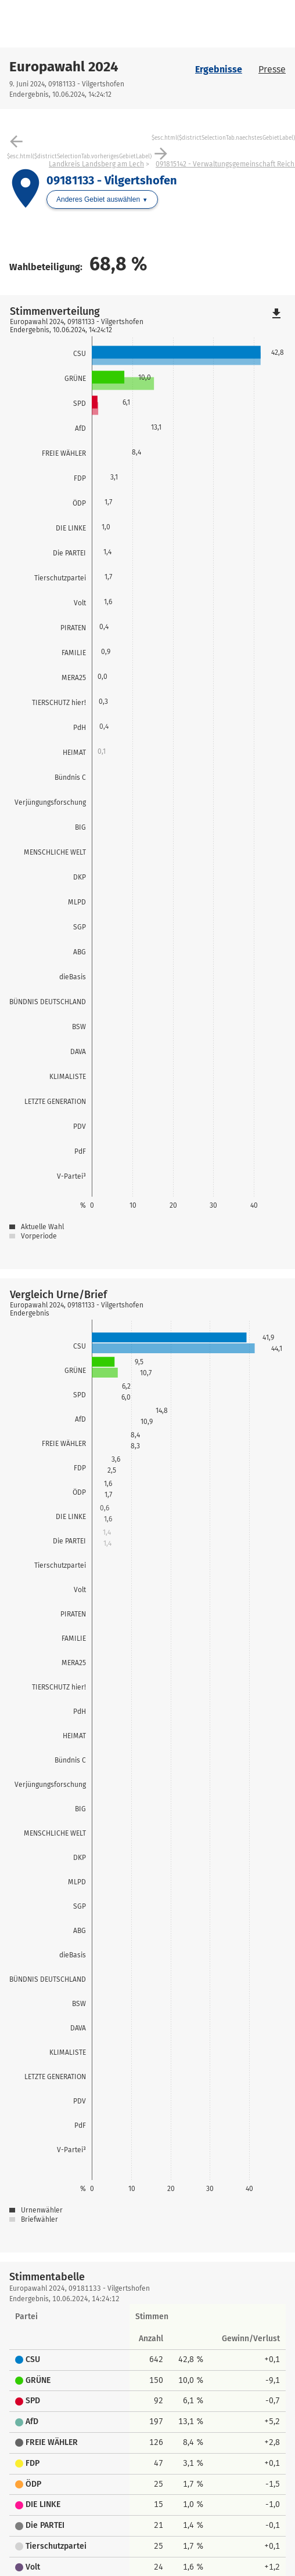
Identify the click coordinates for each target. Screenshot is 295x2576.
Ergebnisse (218, 69)
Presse (272, 69)
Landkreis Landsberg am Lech (96, 164)
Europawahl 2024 (63, 67)
